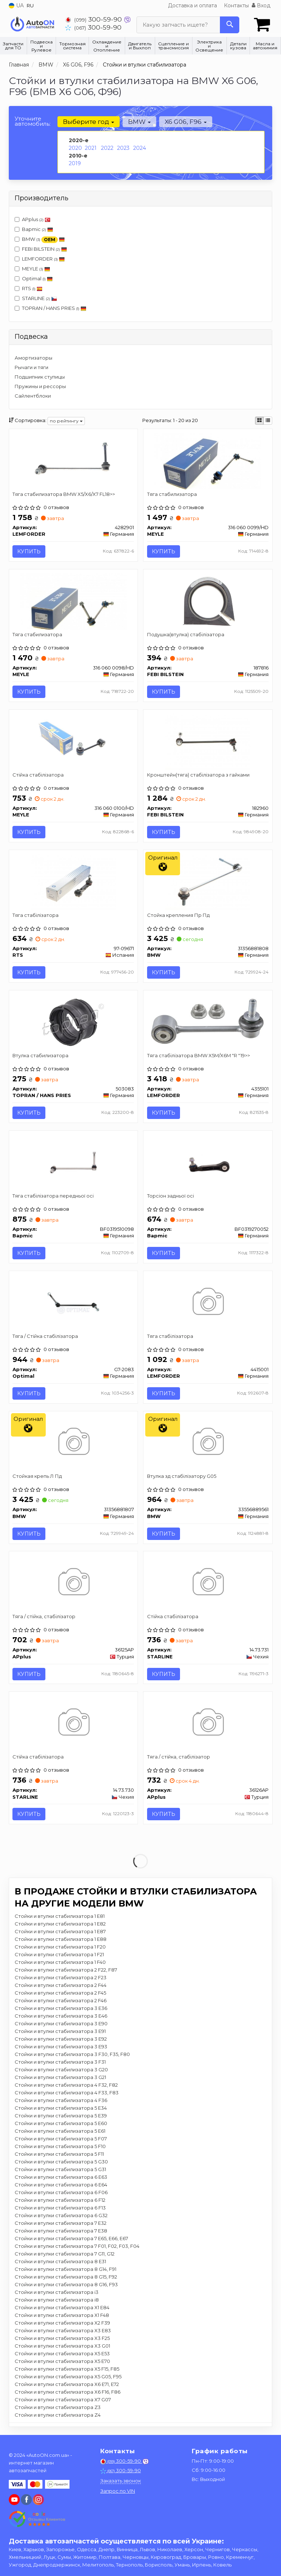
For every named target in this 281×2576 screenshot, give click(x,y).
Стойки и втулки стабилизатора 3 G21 (60, 2078)
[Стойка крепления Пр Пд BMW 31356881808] (207, 881)
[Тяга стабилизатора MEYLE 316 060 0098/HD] (73, 601)
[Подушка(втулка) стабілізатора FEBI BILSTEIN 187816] (207, 601)
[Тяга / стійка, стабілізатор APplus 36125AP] (73, 1583)
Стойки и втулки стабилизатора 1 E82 (60, 1924)
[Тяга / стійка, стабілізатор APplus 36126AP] (207, 1724)
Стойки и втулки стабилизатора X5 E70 (62, 2362)
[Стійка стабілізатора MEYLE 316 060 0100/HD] (73, 741)
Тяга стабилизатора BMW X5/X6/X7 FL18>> (64, 494)
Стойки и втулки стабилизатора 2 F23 (60, 1978)
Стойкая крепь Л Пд (37, 1477)
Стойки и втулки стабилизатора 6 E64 (61, 2185)
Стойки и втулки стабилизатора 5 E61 (60, 2132)
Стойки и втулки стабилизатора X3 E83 (63, 2331)
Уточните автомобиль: (32, 121)
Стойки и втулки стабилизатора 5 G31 (60, 2170)
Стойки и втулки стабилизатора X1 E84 (62, 2308)
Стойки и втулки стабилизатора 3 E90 (61, 2024)
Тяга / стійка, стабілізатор (44, 1617)
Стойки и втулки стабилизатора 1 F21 (59, 1955)
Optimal (34, 278)
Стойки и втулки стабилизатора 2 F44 (60, 1986)
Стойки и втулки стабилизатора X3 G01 (62, 2346)
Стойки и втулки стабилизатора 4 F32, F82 (66, 2086)
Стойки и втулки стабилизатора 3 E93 (61, 2047)
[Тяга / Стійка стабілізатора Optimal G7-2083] (73, 1303)
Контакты (236, 5)
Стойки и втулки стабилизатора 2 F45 (60, 1993)
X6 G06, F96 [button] (186, 121)
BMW (40, 239)
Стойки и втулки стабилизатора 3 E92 (61, 2039)
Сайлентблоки (33, 396)
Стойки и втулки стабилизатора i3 (56, 2293)
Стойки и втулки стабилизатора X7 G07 (63, 2400)
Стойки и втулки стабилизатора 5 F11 (59, 2155)
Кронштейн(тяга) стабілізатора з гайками (198, 775)
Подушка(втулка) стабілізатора (185, 634)
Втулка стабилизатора (41, 1055)
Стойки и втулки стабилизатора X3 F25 (62, 2339)
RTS (28, 288)
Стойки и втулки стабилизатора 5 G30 (61, 2162)
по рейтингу (66, 421)
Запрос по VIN (117, 2491)
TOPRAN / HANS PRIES (50, 308)
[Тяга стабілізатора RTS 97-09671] (73, 881)
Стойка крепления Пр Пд (178, 915)
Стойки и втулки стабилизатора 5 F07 (61, 2139)
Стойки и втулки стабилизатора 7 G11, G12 (65, 2254)
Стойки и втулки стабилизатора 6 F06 (61, 2193)
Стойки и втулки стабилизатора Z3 (58, 2408)
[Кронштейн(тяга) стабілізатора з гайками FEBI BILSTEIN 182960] (207, 741)
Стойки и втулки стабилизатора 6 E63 (61, 2178)
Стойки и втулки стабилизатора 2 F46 (60, 2001)
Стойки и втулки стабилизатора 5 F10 (60, 2147)
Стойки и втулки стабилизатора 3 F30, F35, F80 (72, 2055)
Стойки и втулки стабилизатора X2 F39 (62, 2323)
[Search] (229, 24)
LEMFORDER (43, 259)
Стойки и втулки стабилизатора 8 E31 (60, 2262)
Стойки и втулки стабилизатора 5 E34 (61, 2109)
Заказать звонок (120, 2481)
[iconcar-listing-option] (267, 421)
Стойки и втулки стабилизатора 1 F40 (60, 1963)
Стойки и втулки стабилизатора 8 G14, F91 (65, 2270)
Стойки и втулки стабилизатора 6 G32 (61, 2216)
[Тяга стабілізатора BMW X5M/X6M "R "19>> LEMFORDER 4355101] (208, 1021)
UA (16, 5)
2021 (91, 148)
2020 (75, 148)
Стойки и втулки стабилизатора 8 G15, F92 (66, 2277)
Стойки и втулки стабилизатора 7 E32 (60, 2224)
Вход (261, 5)
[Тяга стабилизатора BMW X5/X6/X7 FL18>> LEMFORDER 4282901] (73, 460)
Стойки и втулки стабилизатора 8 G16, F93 (66, 2285)
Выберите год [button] (88, 121)
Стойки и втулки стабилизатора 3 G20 (61, 2070)
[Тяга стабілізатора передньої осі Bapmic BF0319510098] (73, 1162)
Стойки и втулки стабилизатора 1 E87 (60, 1932)
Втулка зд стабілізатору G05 (181, 1477)
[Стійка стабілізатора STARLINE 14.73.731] (207, 1583)
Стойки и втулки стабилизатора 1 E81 (60, 1917)
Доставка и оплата (192, 5)
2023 (123, 148)
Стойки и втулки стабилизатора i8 (57, 2300)
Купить (29, 551)
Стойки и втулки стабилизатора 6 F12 (60, 2201)
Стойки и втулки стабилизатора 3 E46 (61, 2016)
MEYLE (32, 269)
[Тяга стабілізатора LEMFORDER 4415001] (207, 1303)
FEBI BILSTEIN (44, 249)
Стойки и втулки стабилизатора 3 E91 (60, 2032)
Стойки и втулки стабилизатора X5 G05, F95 (68, 2377)
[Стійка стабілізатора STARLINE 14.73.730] (73, 1724)
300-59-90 (94, 19)
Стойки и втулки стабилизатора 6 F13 (60, 2208)
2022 (107, 148)
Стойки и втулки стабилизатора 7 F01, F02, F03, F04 (77, 2247)
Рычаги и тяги (31, 367)
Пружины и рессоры (40, 386)
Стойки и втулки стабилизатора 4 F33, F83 (67, 2093)
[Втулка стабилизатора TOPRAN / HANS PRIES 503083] (73, 1022)
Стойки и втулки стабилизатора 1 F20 (60, 1947)
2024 (139, 148)
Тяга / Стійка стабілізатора (45, 1336)
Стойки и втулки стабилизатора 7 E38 (61, 2231)
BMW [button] (139, 121)
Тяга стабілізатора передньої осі (53, 1196)
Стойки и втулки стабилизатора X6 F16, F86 (67, 2392)
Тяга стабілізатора (36, 915)
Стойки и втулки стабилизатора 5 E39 (61, 2116)
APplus (32, 219)
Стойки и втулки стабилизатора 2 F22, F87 (66, 1970)
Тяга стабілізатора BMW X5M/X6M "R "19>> (198, 1055)
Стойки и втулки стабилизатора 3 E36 (61, 2009)
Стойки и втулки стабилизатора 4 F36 (61, 2101)
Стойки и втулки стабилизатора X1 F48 (62, 2316)
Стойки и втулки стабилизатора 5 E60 (61, 2124)
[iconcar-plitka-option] (259, 421)
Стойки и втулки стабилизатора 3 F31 (60, 2062)
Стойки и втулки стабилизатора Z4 (58, 2415)
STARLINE (36, 298)
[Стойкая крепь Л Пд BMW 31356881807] (73, 1443)
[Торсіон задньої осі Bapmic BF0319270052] (207, 1162)
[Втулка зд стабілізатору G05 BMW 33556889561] (207, 1443)
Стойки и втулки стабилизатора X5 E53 (62, 2354)
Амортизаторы (33, 358)
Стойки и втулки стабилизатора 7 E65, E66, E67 (71, 2239)
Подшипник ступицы (40, 377)
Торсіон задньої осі (170, 1196)
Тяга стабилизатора (172, 494)
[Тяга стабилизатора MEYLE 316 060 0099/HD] (207, 460)
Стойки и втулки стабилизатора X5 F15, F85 (67, 2369)
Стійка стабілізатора (38, 775)
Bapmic (37, 229)
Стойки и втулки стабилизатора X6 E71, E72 (67, 2385)
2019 (75, 163)
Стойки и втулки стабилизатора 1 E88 (60, 1940)
